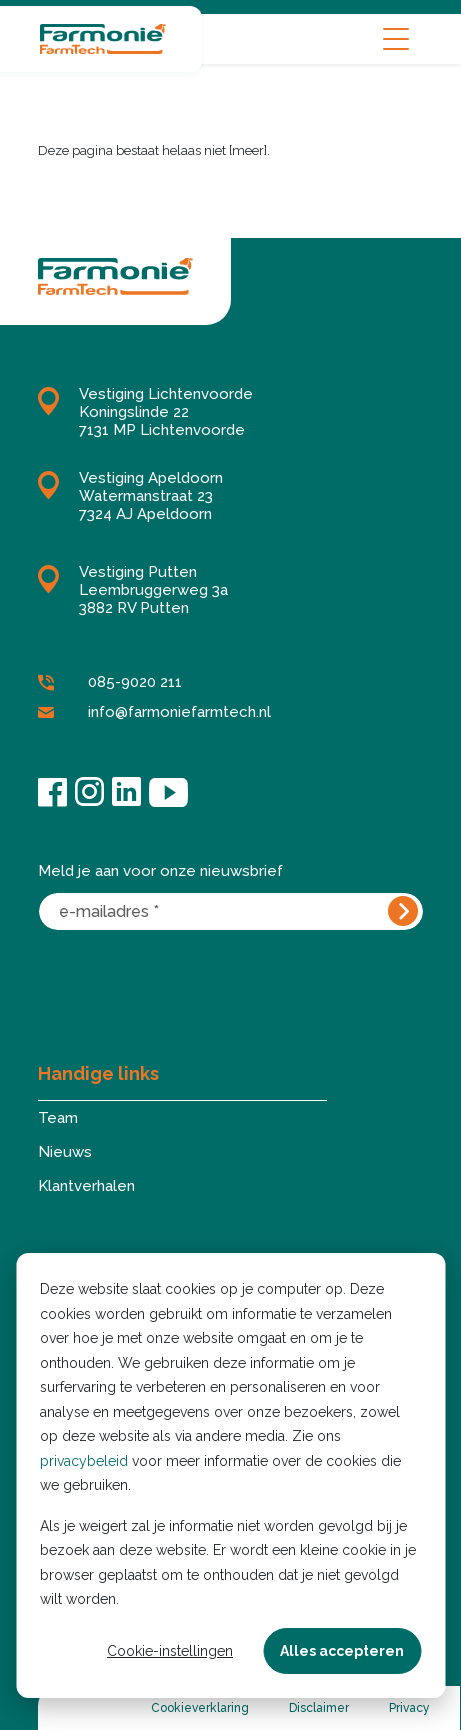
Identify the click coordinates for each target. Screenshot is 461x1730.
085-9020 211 (110, 683)
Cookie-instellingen (170, 1651)
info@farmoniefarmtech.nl (154, 713)
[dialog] (230, 1475)
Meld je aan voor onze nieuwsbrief (160, 871)
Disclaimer (319, 1708)
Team (58, 1118)
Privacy (409, 1708)
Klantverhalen (86, 1186)
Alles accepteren (342, 1651)
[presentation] (190, 982)
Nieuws (65, 1152)
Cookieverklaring (200, 1708)
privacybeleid (84, 1461)
